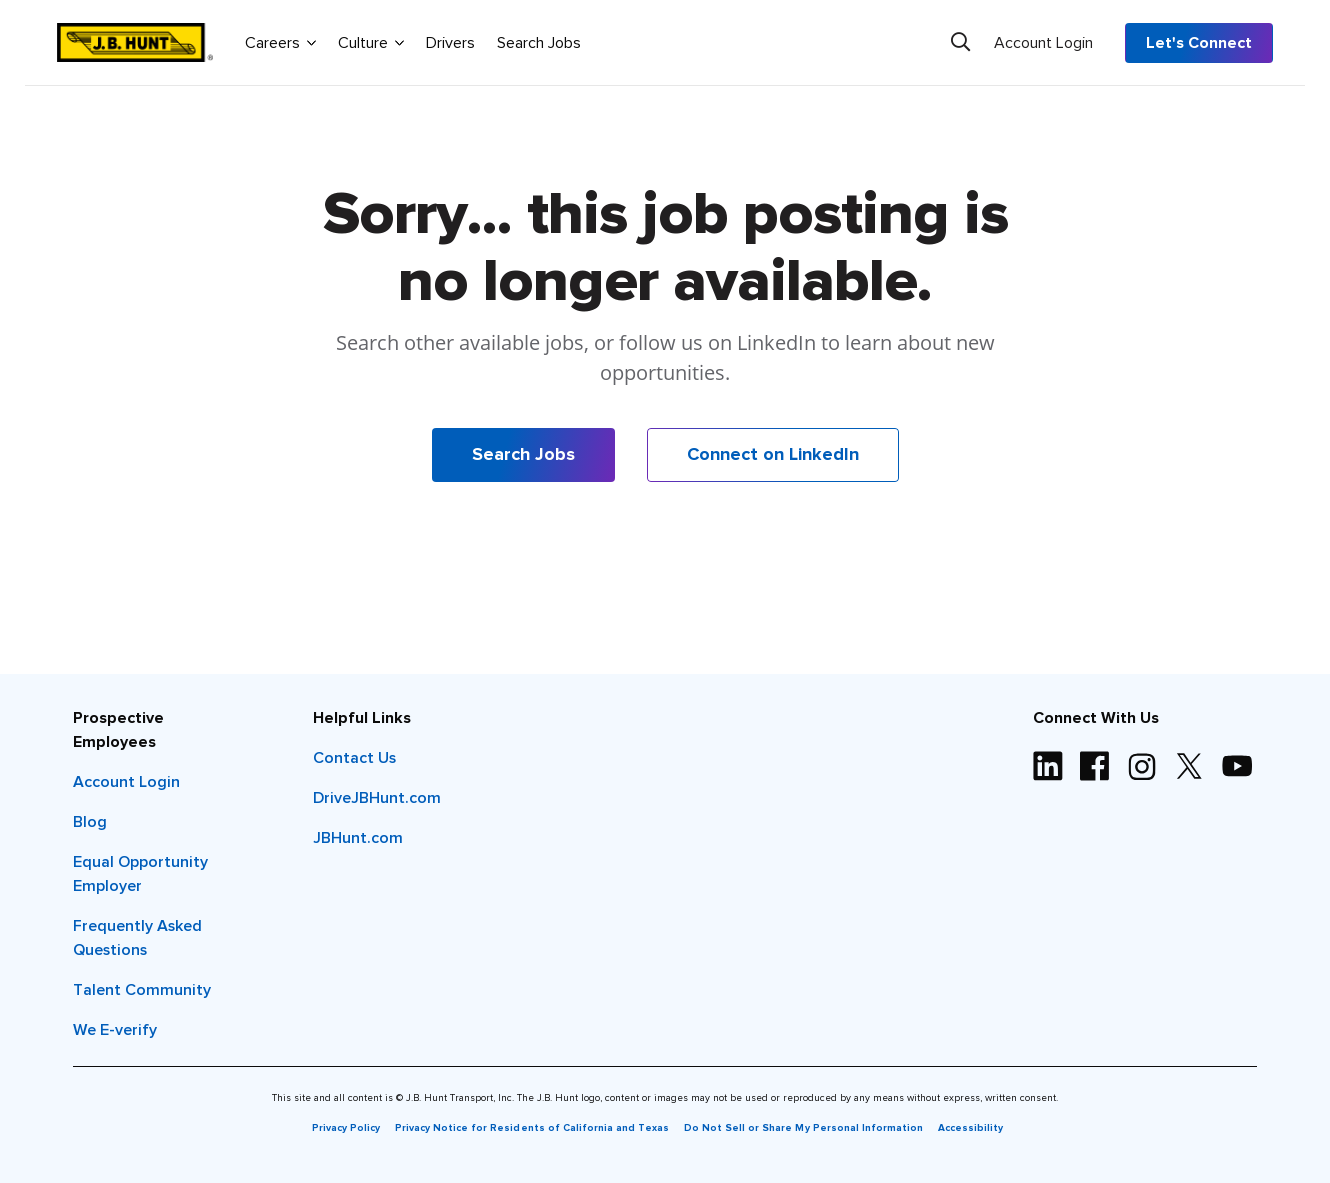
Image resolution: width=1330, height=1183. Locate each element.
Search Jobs (539, 43)
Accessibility (970, 1128)
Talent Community (142, 990)
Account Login (1043, 43)
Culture (371, 42)
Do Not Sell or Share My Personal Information (803, 1128)
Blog (90, 822)
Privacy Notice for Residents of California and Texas (532, 1128)
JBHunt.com (358, 838)
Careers (280, 42)
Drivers (450, 43)
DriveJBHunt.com (377, 798)
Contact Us (354, 758)
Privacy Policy (346, 1128)
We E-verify (115, 1030)
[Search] (960, 42)
